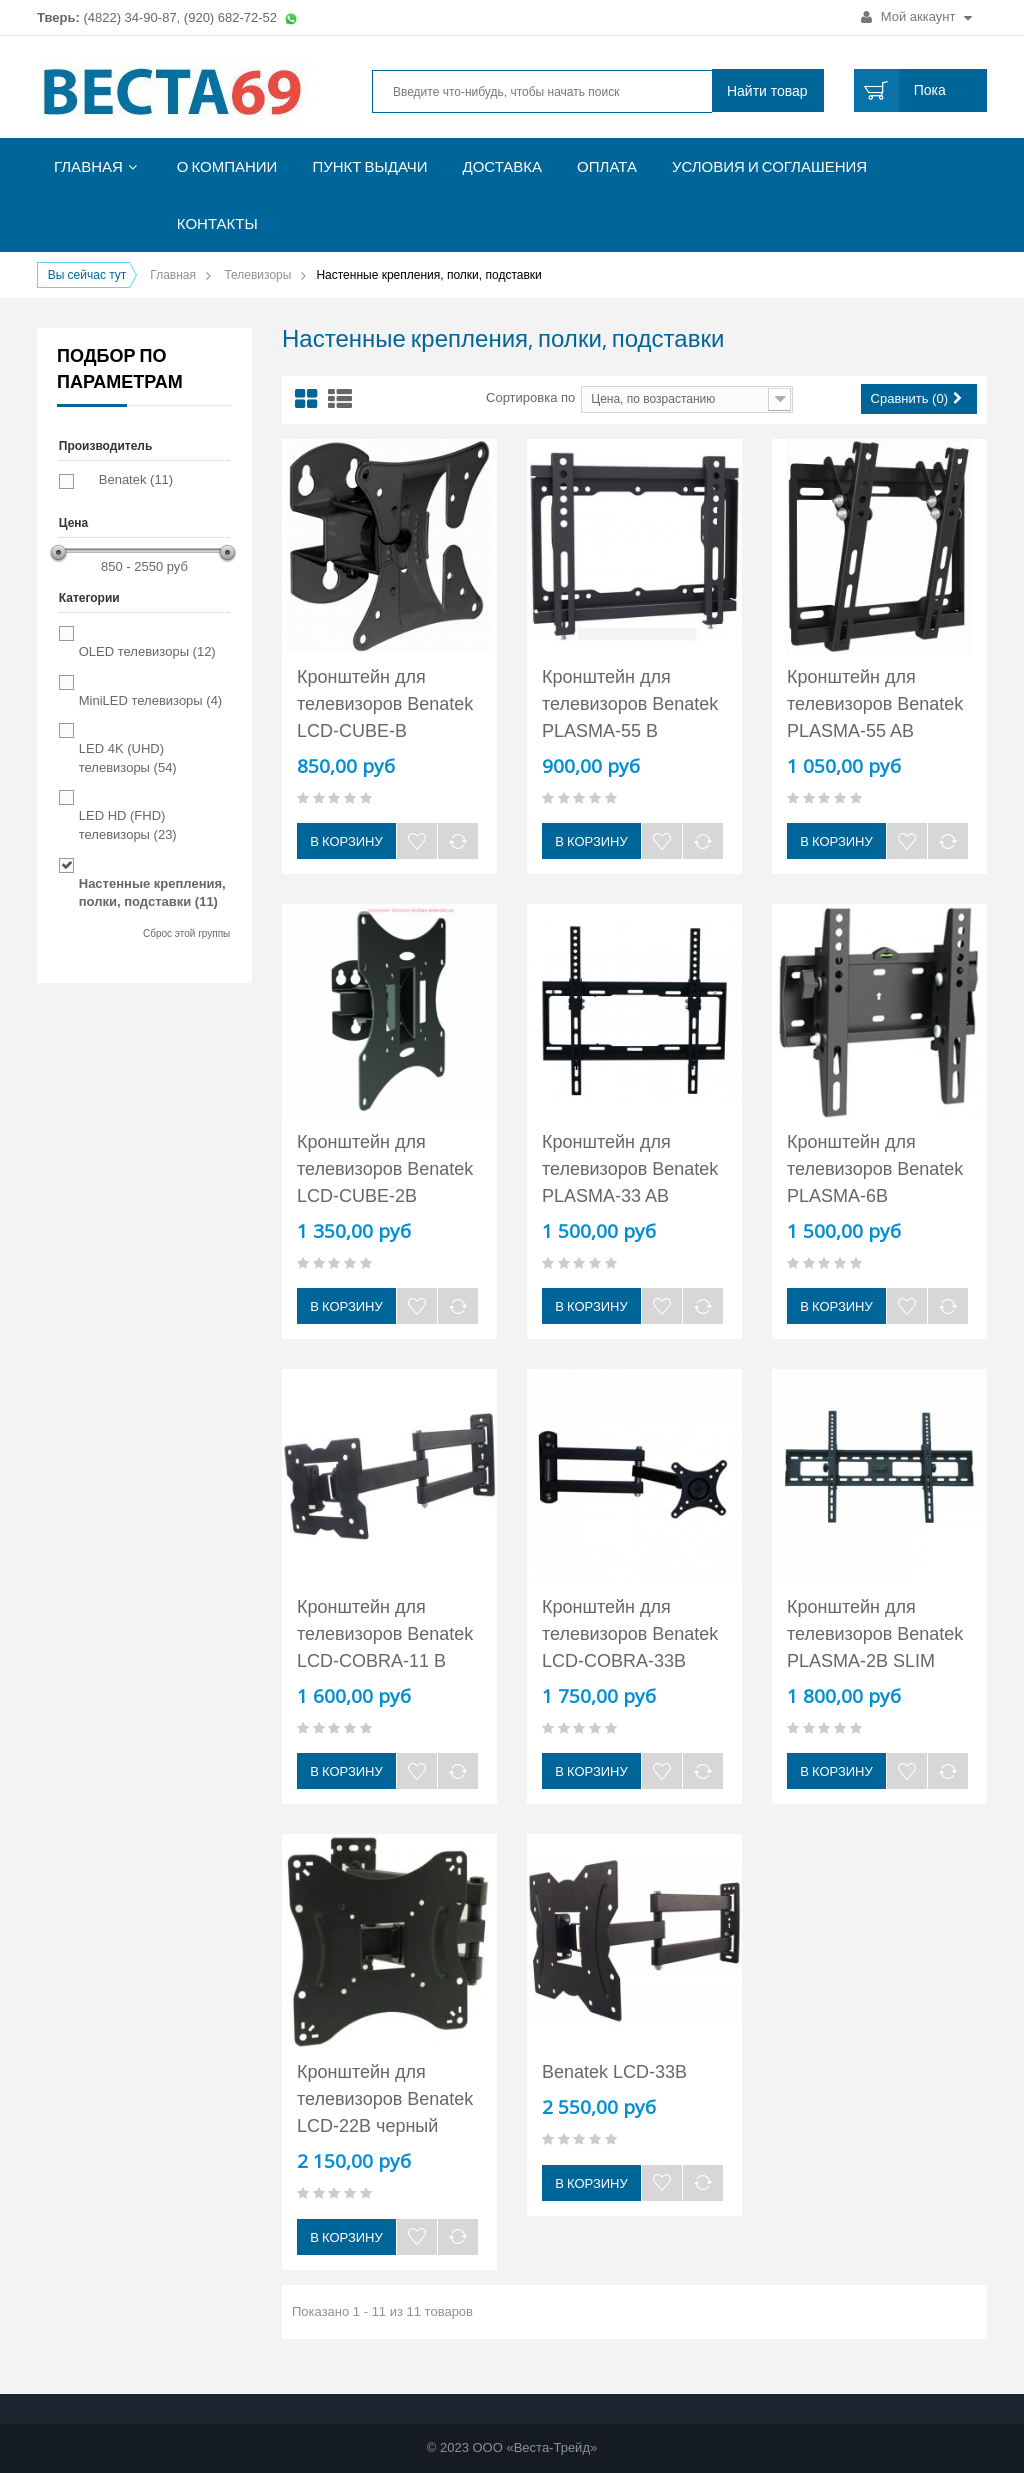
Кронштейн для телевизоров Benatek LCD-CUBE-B (385, 704)
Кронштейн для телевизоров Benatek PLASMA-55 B (630, 704)
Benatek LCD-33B (614, 2072)
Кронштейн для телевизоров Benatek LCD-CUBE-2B (385, 1169)
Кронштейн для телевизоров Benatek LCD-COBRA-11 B (385, 1634)
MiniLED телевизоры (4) (150, 700)
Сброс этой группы (186, 933)
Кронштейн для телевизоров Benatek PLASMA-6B (875, 1169)
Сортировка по (530, 397)
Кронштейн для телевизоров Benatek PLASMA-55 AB (875, 704)
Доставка (503, 166)
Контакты (217, 223)
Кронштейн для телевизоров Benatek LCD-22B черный (385, 2099)
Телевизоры (257, 275)
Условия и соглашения (769, 166)
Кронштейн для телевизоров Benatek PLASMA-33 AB (630, 1169)
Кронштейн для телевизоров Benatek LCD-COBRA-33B (630, 1634)
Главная (88, 166)
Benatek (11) (136, 479)
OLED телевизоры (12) (147, 651)
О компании (227, 166)
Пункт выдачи (369, 166)
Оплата (607, 166)
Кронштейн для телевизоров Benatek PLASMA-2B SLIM (875, 1634)
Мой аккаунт (916, 16)
